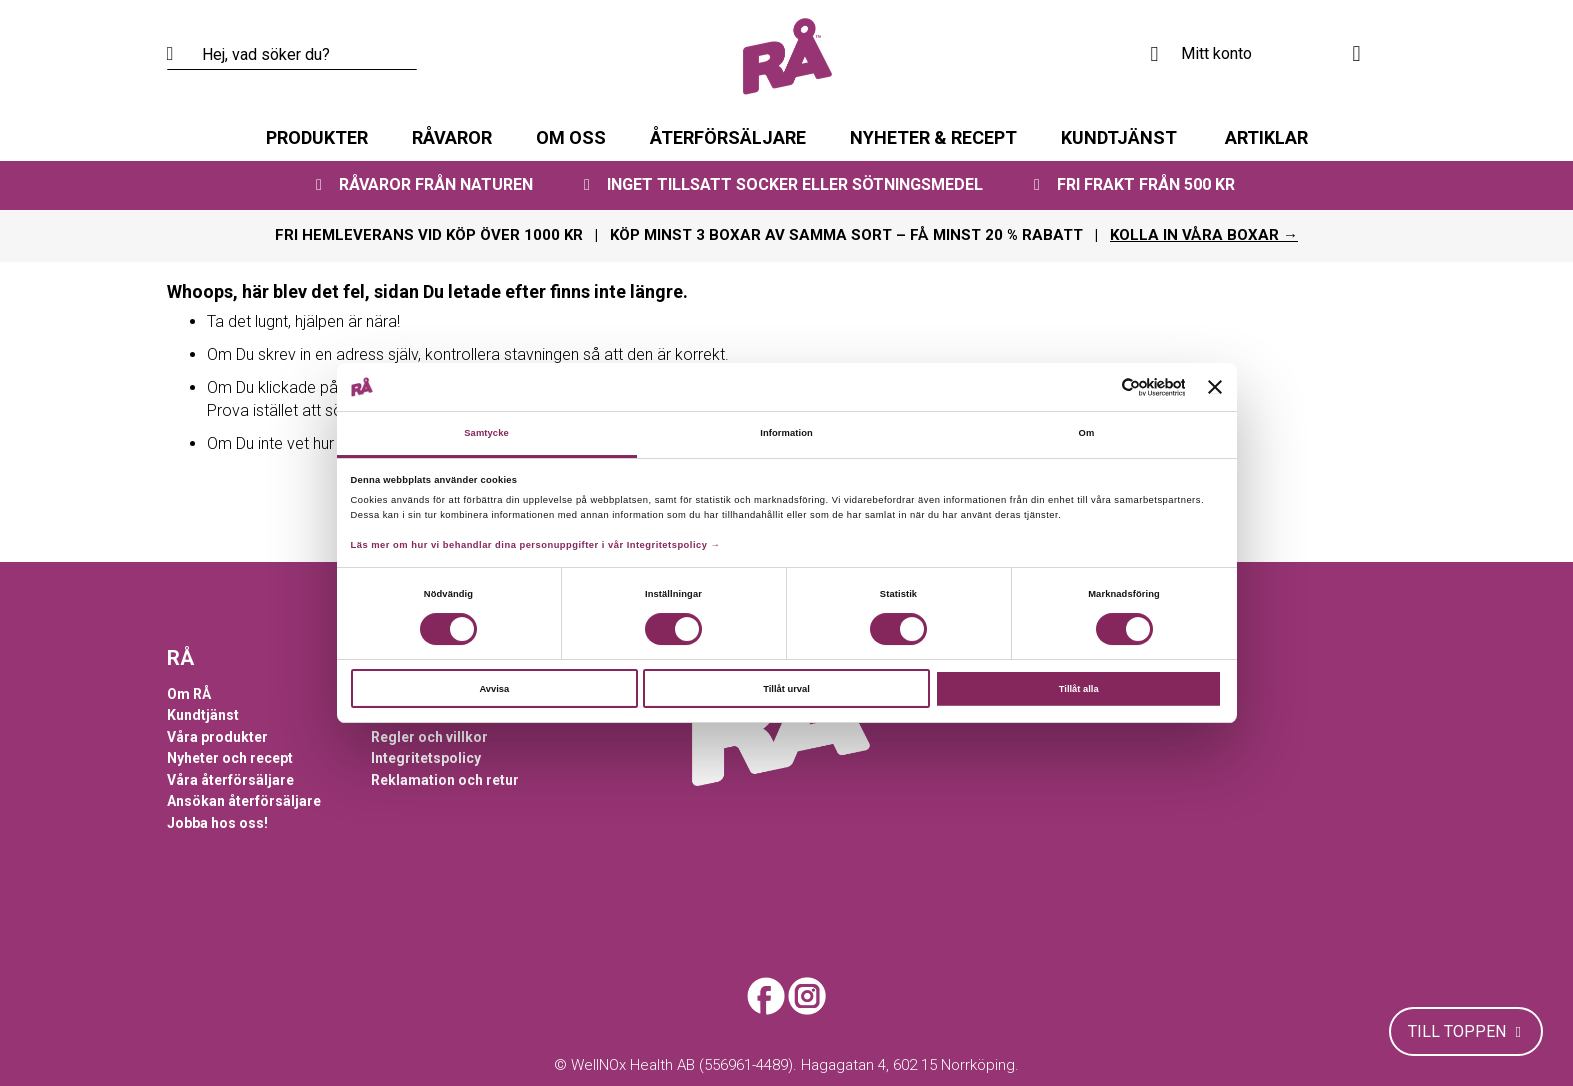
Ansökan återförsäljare (244, 801)
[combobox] (292, 55)
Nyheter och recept (230, 758)
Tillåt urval (786, 689)
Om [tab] (1087, 433)
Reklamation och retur (445, 780)
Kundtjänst (203, 715)
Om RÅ (189, 694)
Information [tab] (786, 433)
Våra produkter (217, 737)
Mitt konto (1216, 53)
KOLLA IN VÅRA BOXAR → (1204, 235)
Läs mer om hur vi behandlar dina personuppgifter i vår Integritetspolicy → (536, 545)
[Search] (182, 55)
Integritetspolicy (426, 758)
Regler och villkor (429, 737)
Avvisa (494, 689)
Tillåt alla (1079, 689)
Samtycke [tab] (486, 433)
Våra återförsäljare (230, 780)
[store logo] (787, 57)
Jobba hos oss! (217, 823)
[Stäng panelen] (1215, 387)
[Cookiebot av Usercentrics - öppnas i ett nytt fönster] (1097, 387)
